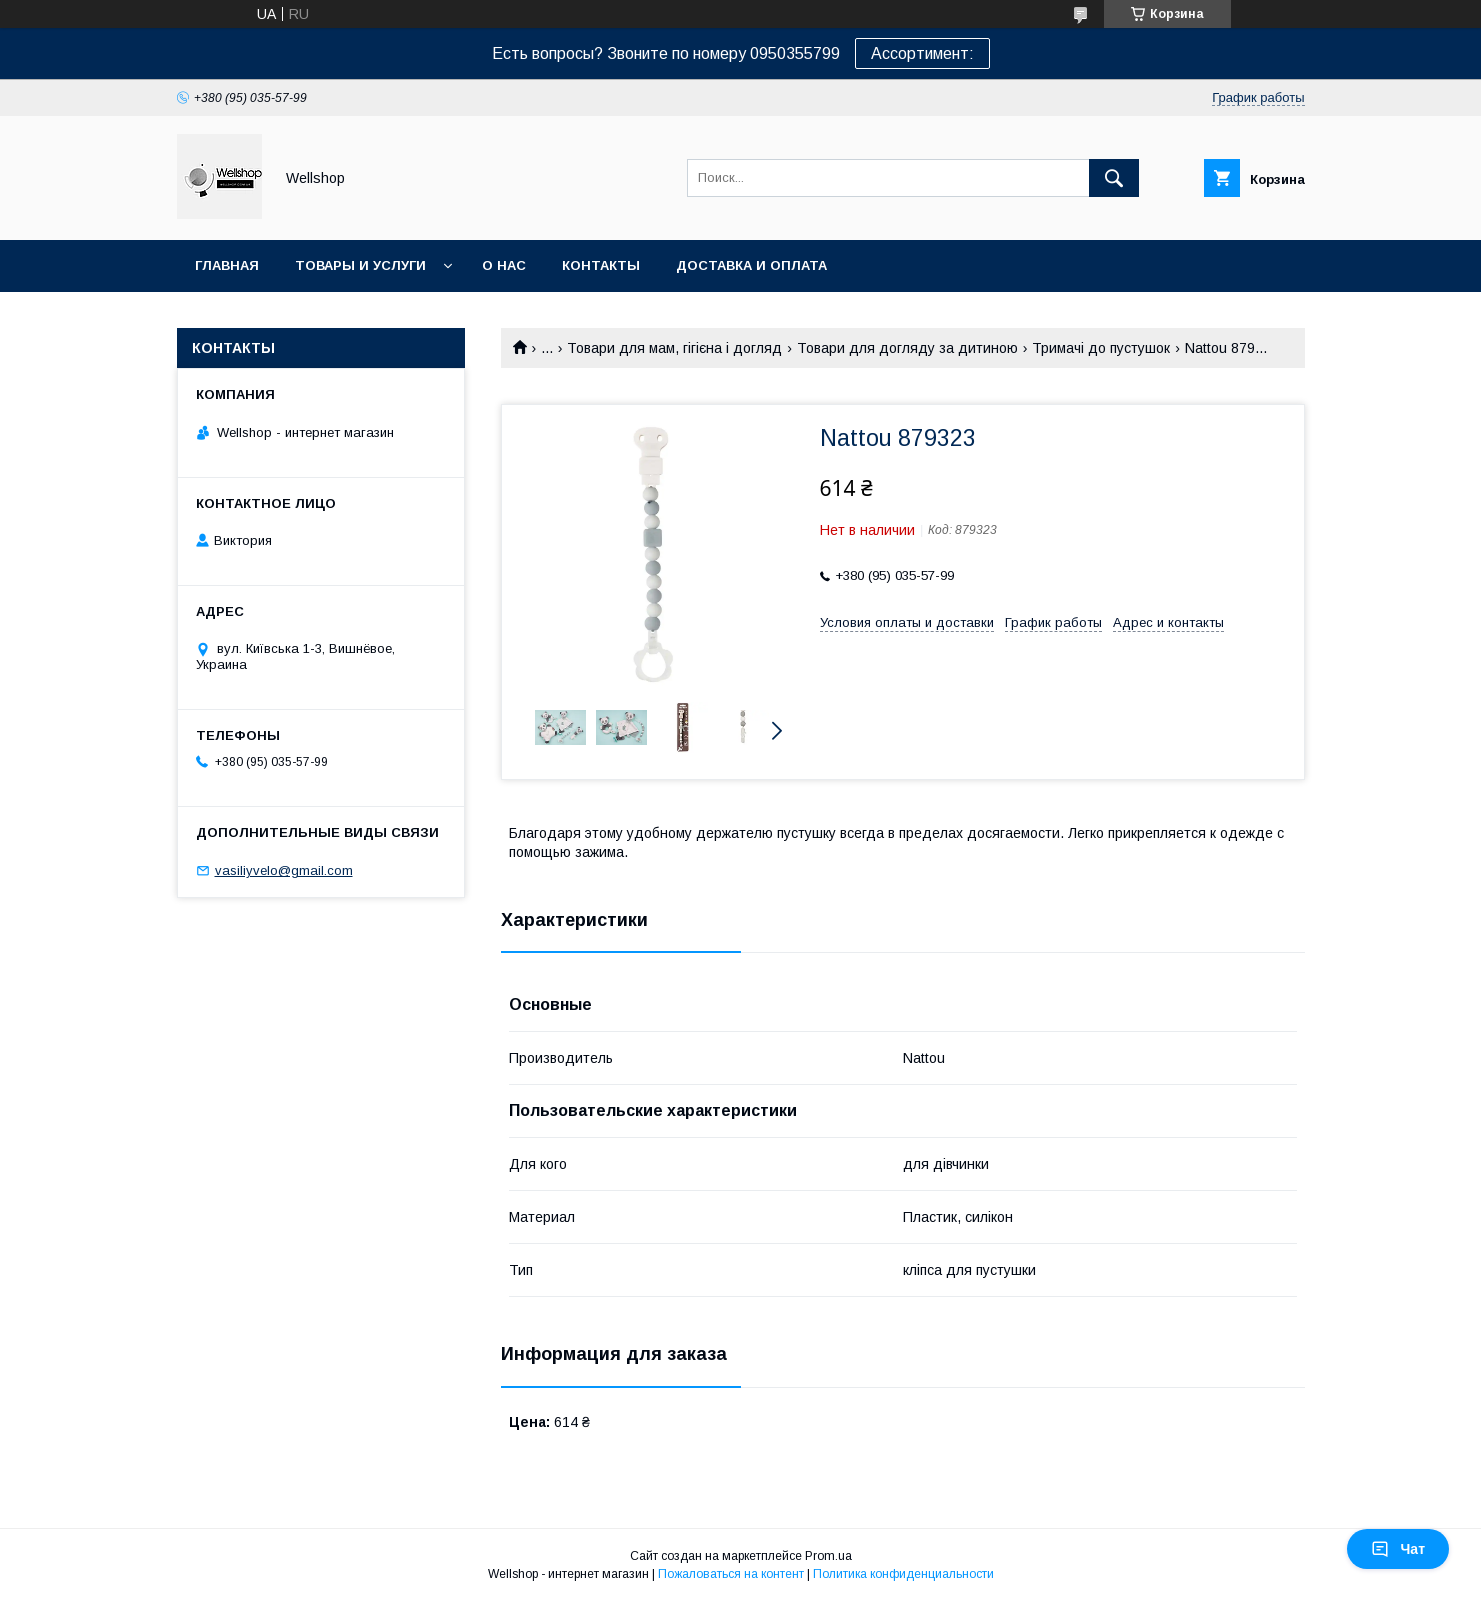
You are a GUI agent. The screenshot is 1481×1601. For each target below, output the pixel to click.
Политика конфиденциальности (903, 1574)
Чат (1398, 1549)
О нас (504, 265)
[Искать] (1114, 178)
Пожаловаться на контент (731, 1574)
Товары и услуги (360, 265)
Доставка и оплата (751, 265)
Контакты (601, 265)
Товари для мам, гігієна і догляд (674, 348)
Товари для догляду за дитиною (907, 348)
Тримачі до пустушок (1101, 348)
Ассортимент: (922, 53)
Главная (227, 265)
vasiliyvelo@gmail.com (284, 870)
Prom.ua (828, 1556)
